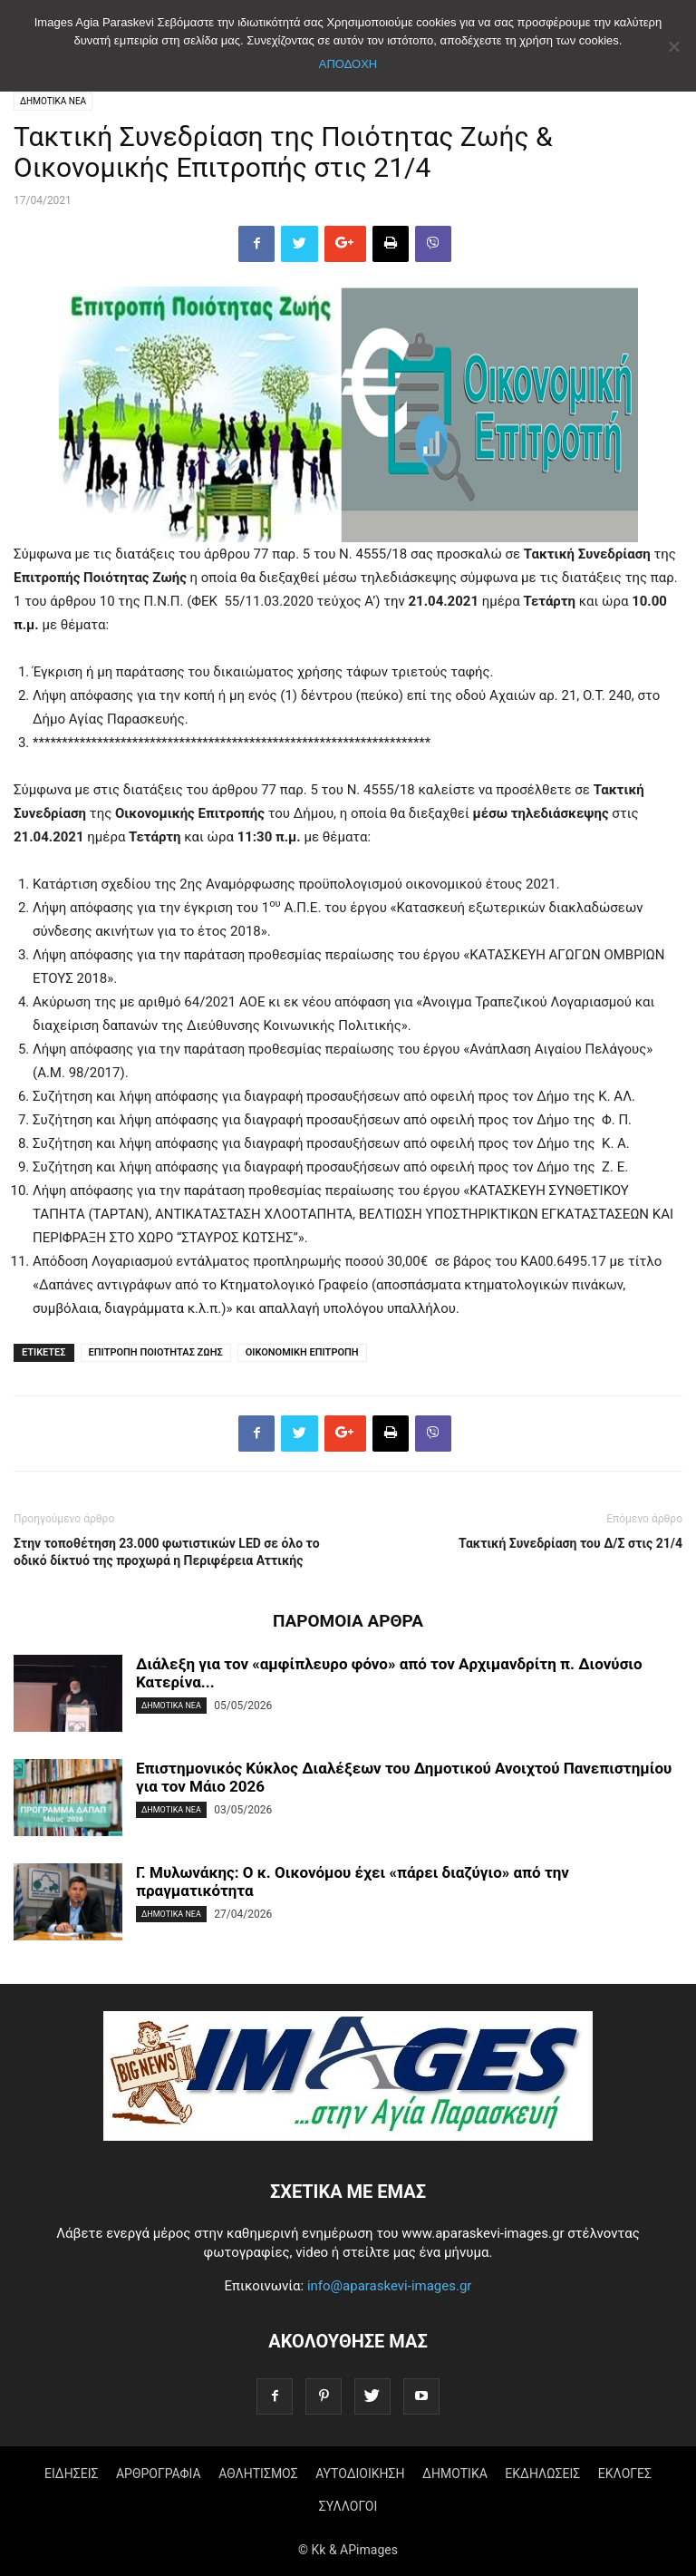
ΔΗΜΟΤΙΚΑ (455, 2473)
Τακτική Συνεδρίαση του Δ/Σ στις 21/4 (570, 1543)
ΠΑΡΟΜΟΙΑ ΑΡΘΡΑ (348, 1620)
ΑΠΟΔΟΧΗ (348, 64)
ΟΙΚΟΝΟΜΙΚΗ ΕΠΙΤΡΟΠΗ (302, 1352)
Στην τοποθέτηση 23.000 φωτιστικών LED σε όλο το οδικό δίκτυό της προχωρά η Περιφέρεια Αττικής (167, 1552)
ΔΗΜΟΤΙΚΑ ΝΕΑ (53, 101)
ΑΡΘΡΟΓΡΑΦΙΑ (158, 2473)
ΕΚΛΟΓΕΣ (625, 2473)
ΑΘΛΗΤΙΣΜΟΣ (258, 2473)
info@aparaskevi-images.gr (389, 2286)
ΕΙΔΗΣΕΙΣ (71, 2473)
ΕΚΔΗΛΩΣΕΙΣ (542, 2473)
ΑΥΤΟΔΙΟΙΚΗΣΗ (359, 2473)
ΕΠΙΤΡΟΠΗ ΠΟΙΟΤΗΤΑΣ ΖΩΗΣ (156, 1352)
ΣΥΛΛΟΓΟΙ (348, 2506)
